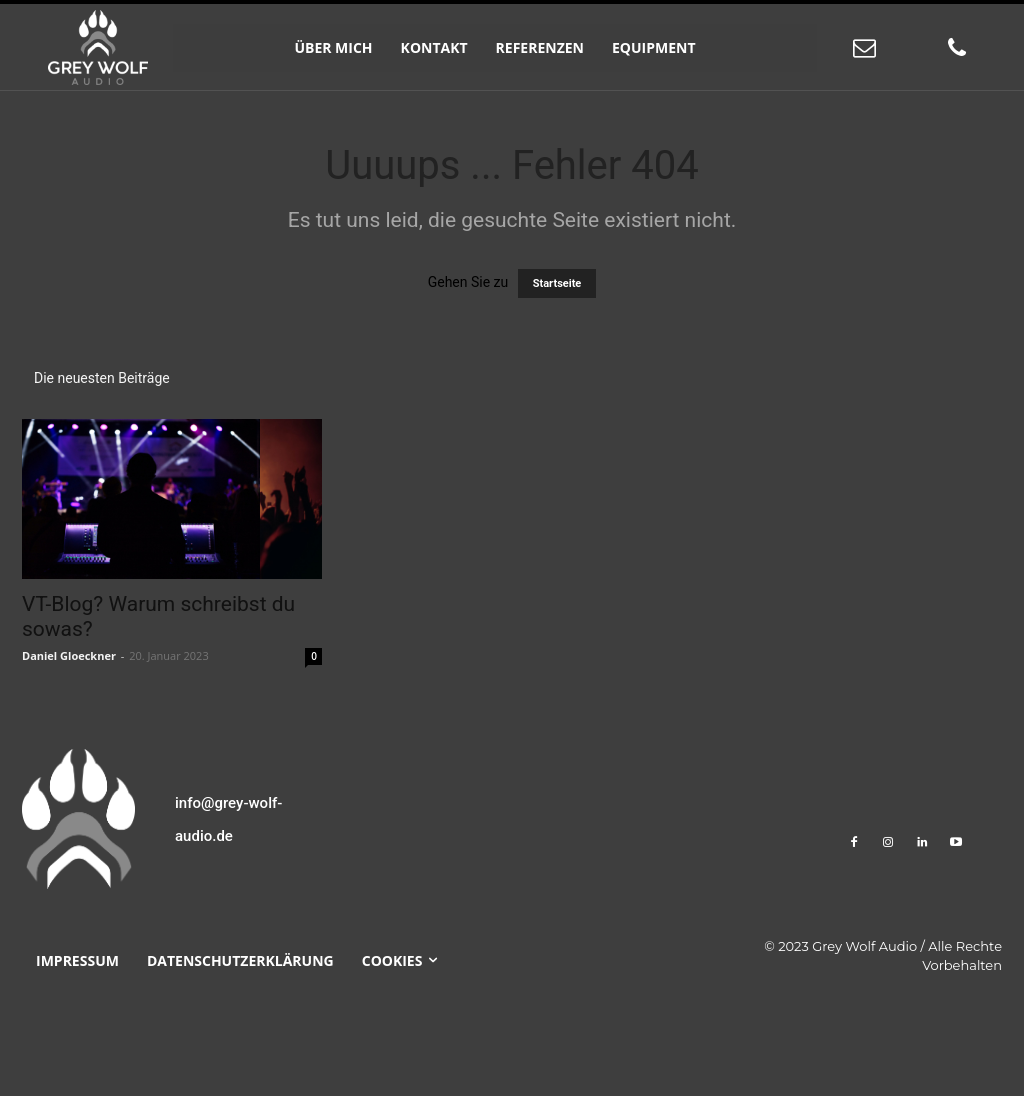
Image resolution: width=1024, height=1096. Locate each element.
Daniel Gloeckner (69, 655)
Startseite (557, 283)
